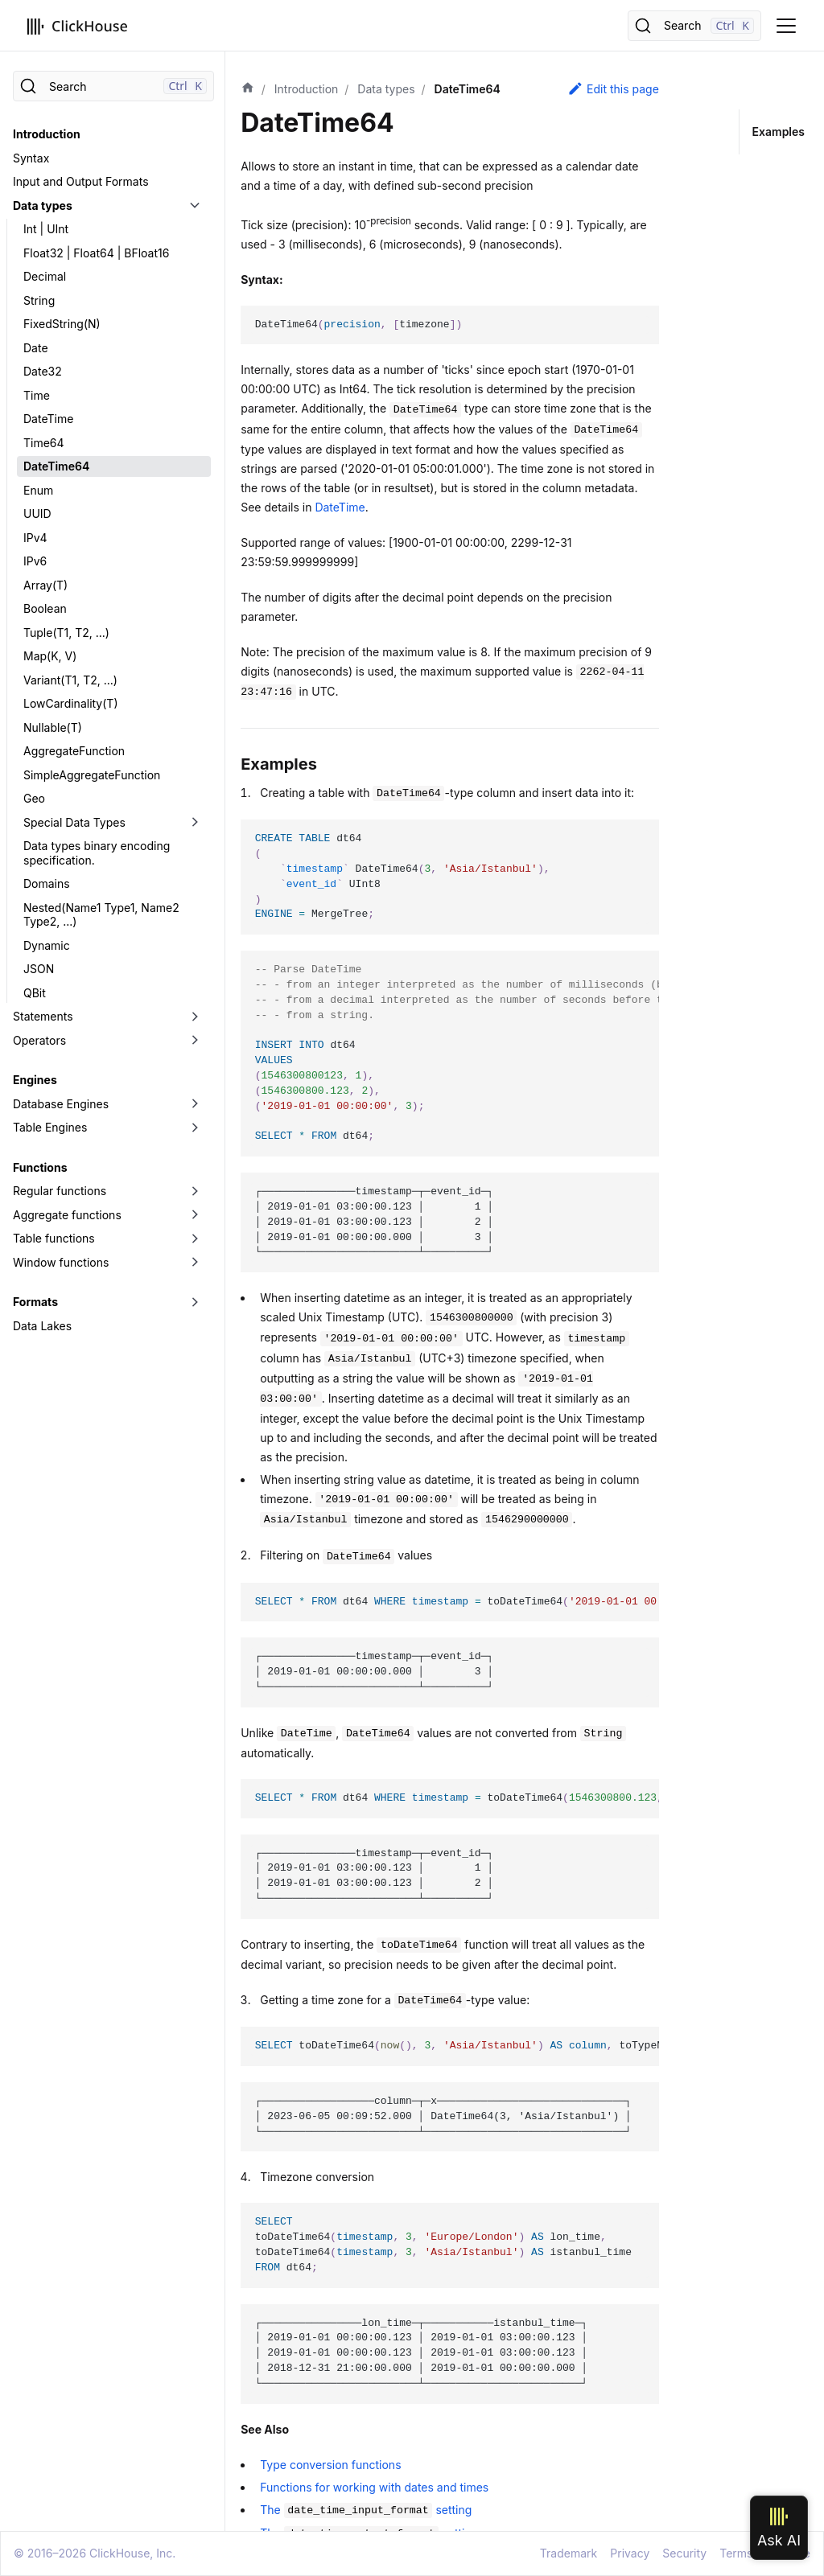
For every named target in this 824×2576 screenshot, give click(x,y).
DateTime (48, 418)
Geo (34, 798)
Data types (42, 205)
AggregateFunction (74, 751)
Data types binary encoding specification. (96, 853)
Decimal (44, 276)
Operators (39, 1040)
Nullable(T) (52, 727)
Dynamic (46, 945)
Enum (38, 490)
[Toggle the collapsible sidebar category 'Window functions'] (195, 1262)
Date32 (42, 371)
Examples (779, 131)
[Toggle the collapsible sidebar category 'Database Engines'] (195, 1104)
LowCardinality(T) (70, 703)
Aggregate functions (67, 1215)
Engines (35, 1080)
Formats (35, 1302)
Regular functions (59, 1191)
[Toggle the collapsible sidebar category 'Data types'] (195, 205)
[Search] (694, 25)
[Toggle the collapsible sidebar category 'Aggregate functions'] (195, 1215)
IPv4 (35, 537)
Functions (40, 1167)
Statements (43, 1016)
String (39, 300)
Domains (46, 883)
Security (684, 2553)
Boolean (45, 608)
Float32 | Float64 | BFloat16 (96, 253)
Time (36, 395)
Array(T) (45, 585)
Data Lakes (42, 1326)
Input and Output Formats (81, 181)
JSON (38, 969)
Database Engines (61, 1104)
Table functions (54, 1238)
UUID (37, 513)
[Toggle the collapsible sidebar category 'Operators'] (195, 1040)
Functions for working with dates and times (374, 2487)
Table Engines (50, 1127)
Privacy (629, 2553)
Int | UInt (45, 229)
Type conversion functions (330, 2464)
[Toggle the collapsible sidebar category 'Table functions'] (195, 1238)
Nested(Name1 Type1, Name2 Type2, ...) (101, 915)
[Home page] (248, 89)
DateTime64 (56, 466)
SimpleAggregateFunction (91, 775)
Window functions (61, 1262)
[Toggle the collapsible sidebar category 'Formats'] (195, 1302)
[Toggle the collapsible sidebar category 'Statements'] (195, 1016)
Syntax (31, 158)
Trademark (568, 2553)
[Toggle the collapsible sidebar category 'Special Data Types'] (195, 822)
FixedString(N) (62, 324)
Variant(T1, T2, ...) (70, 680)
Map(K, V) (49, 656)
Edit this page (613, 88)
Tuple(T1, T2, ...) (66, 632)
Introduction (46, 134)
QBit (34, 993)
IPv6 (35, 561)
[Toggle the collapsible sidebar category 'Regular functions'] (195, 1191)
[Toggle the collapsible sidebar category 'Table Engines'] (195, 1127)
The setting (366, 2509)
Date (35, 348)
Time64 (43, 443)
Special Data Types (74, 822)
